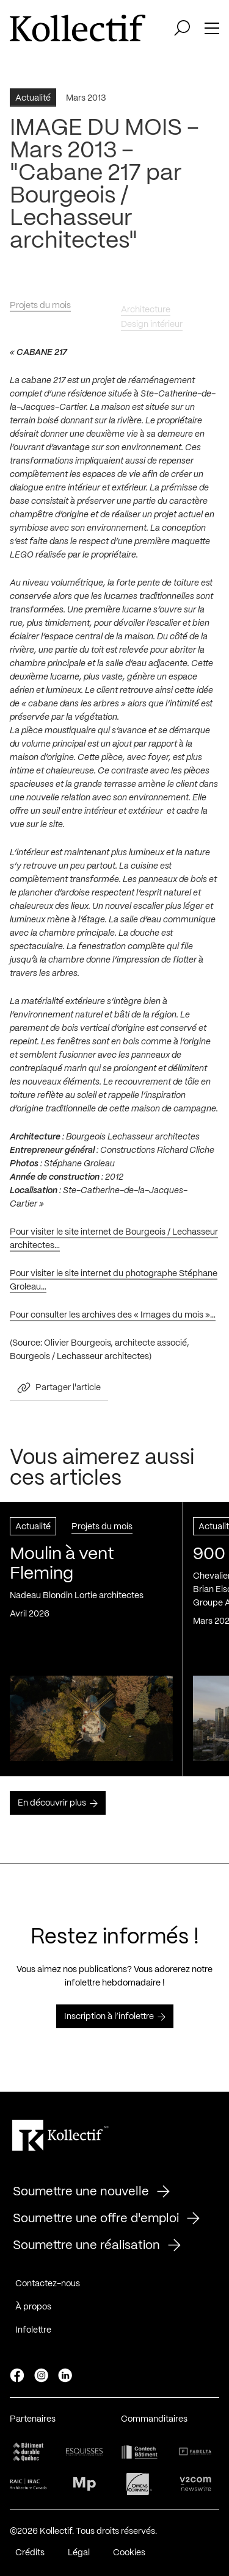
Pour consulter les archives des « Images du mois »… (113, 1320)
